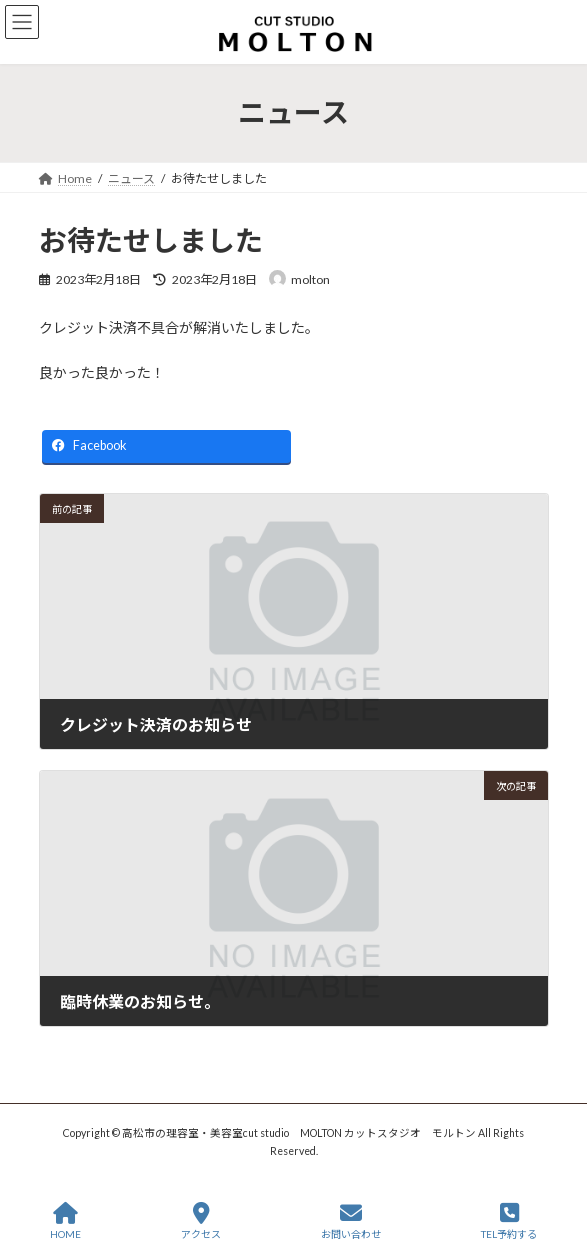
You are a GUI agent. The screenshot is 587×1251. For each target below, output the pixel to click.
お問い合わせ (351, 1221)
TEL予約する (509, 1221)
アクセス (201, 1221)
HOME (65, 1221)
